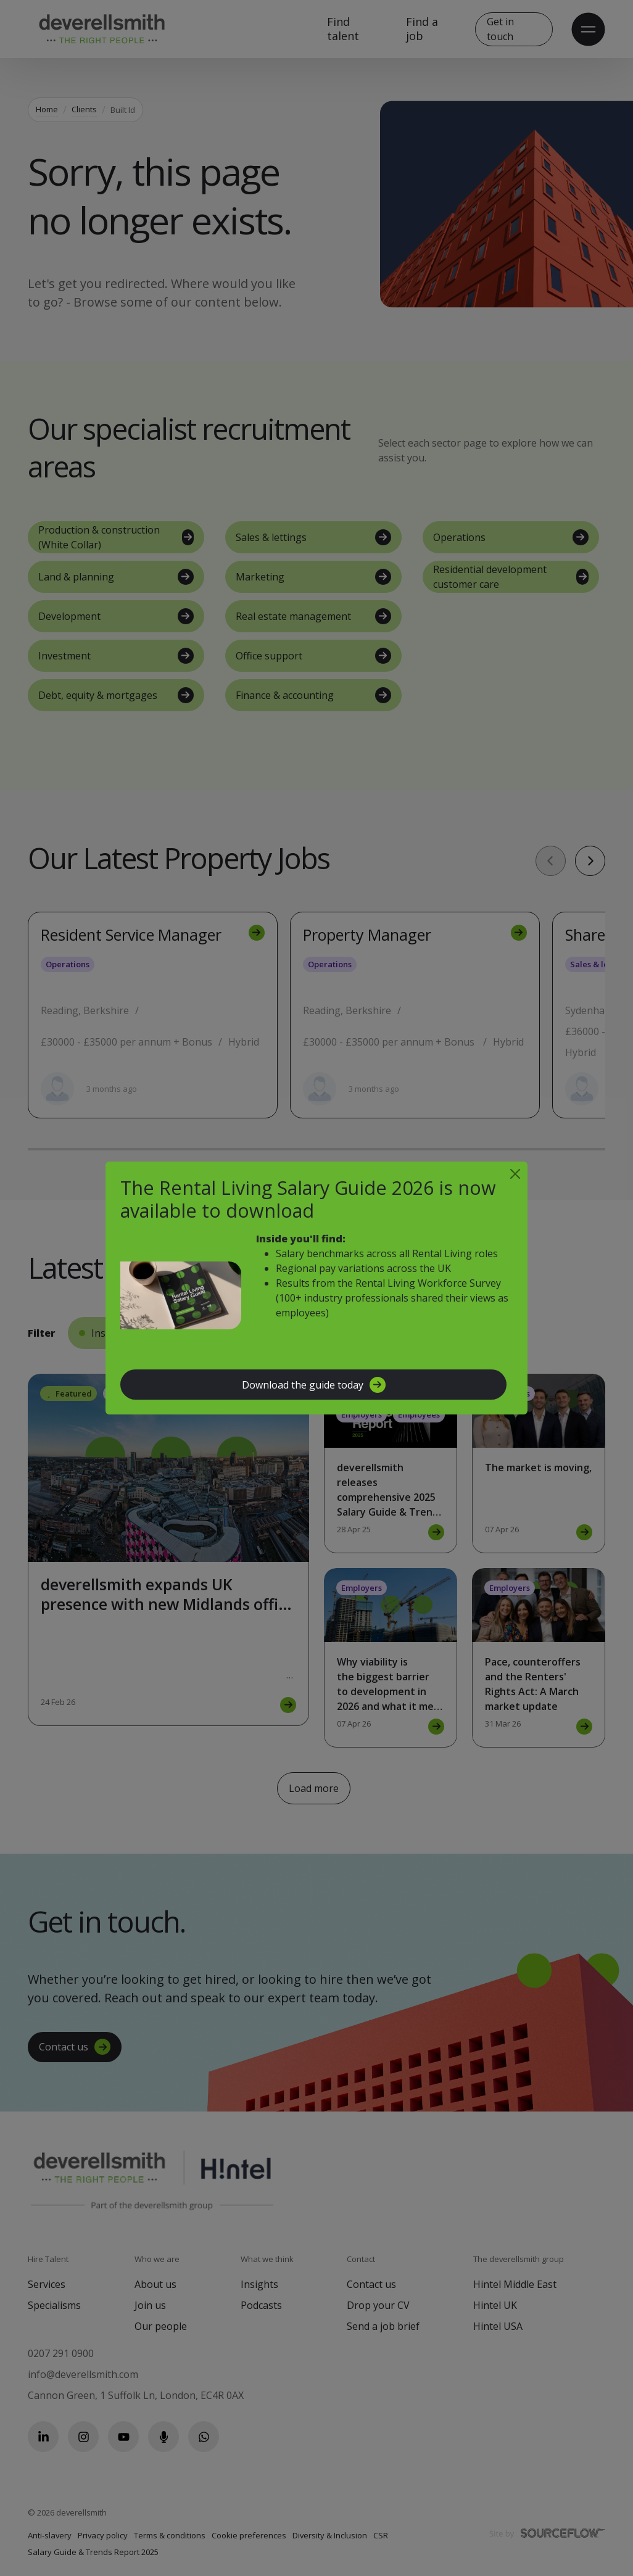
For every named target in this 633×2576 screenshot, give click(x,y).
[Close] (515, 1173)
